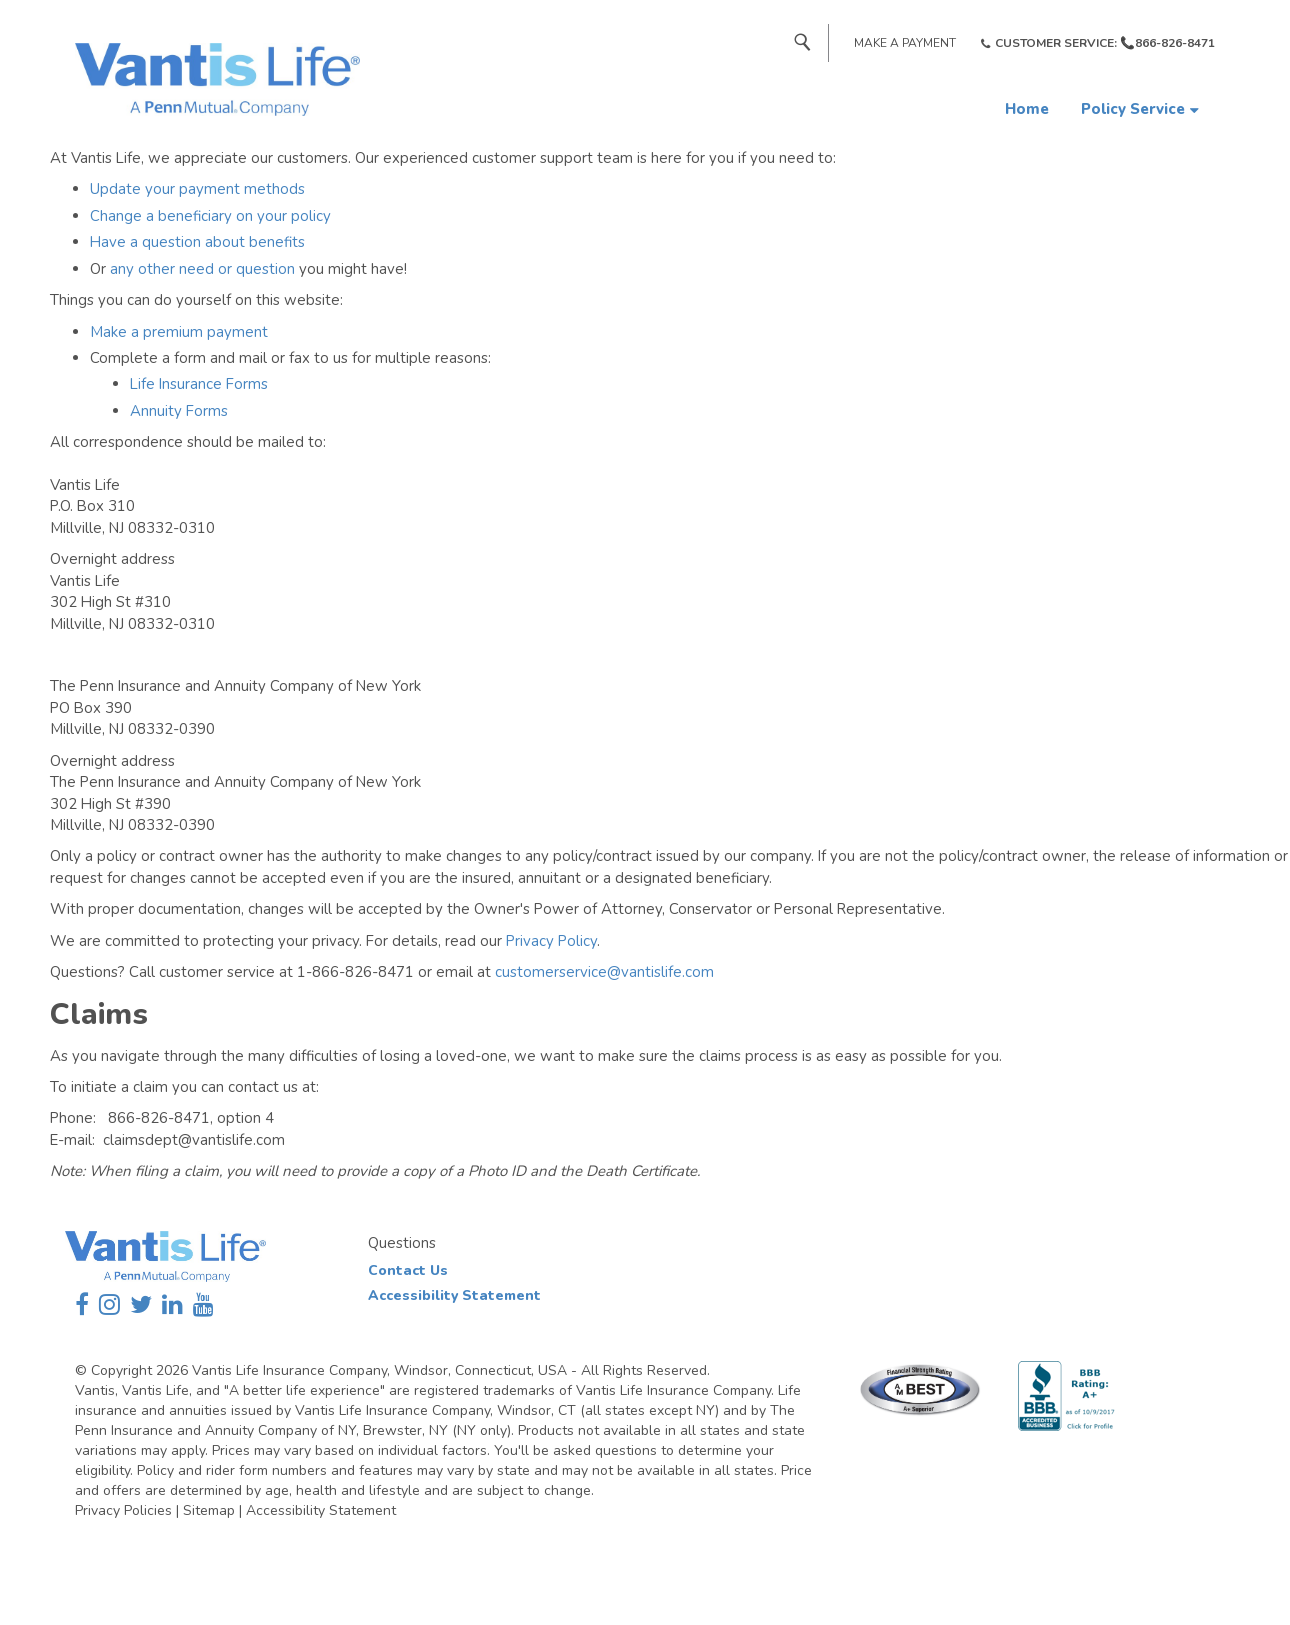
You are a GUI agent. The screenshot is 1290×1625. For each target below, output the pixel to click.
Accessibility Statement (454, 1295)
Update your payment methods (197, 189)
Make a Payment (905, 43)
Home (1027, 109)
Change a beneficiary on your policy (210, 216)
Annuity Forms (179, 411)
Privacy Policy (551, 941)
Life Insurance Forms (199, 384)
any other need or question (202, 269)
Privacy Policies (123, 1510)
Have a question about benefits (197, 242)
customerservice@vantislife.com (604, 972)
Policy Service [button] (1133, 109)
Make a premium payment (179, 332)
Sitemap (209, 1510)
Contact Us (408, 1270)
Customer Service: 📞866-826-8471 (1105, 43)
